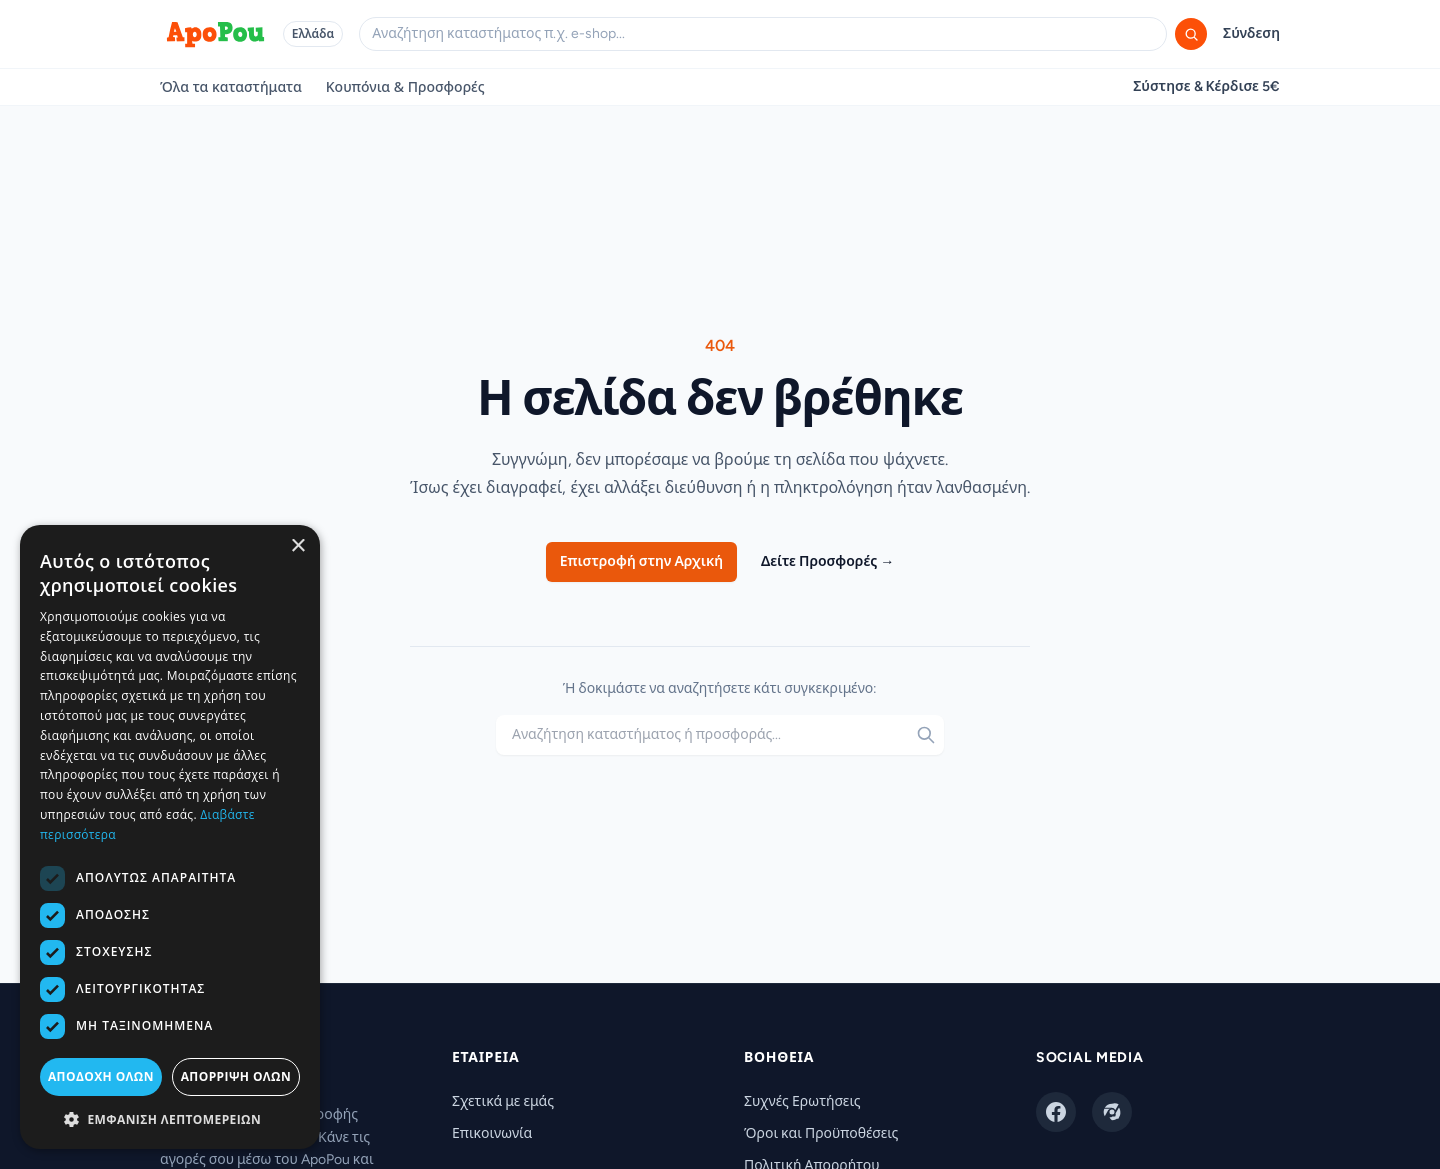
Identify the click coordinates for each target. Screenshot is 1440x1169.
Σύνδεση (1251, 33)
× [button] (297, 546)
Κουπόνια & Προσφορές (405, 86)
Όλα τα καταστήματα (231, 86)
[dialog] (170, 837)
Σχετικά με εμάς (503, 1101)
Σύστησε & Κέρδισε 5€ (1206, 86)
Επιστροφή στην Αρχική (641, 561)
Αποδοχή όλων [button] (101, 1076)
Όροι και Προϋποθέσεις (821, 1133)
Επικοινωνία (492, 1133)
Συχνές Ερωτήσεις (802, 1101)
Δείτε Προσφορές (827, 561)
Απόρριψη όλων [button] (236, 1076)
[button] (170, 1119)
